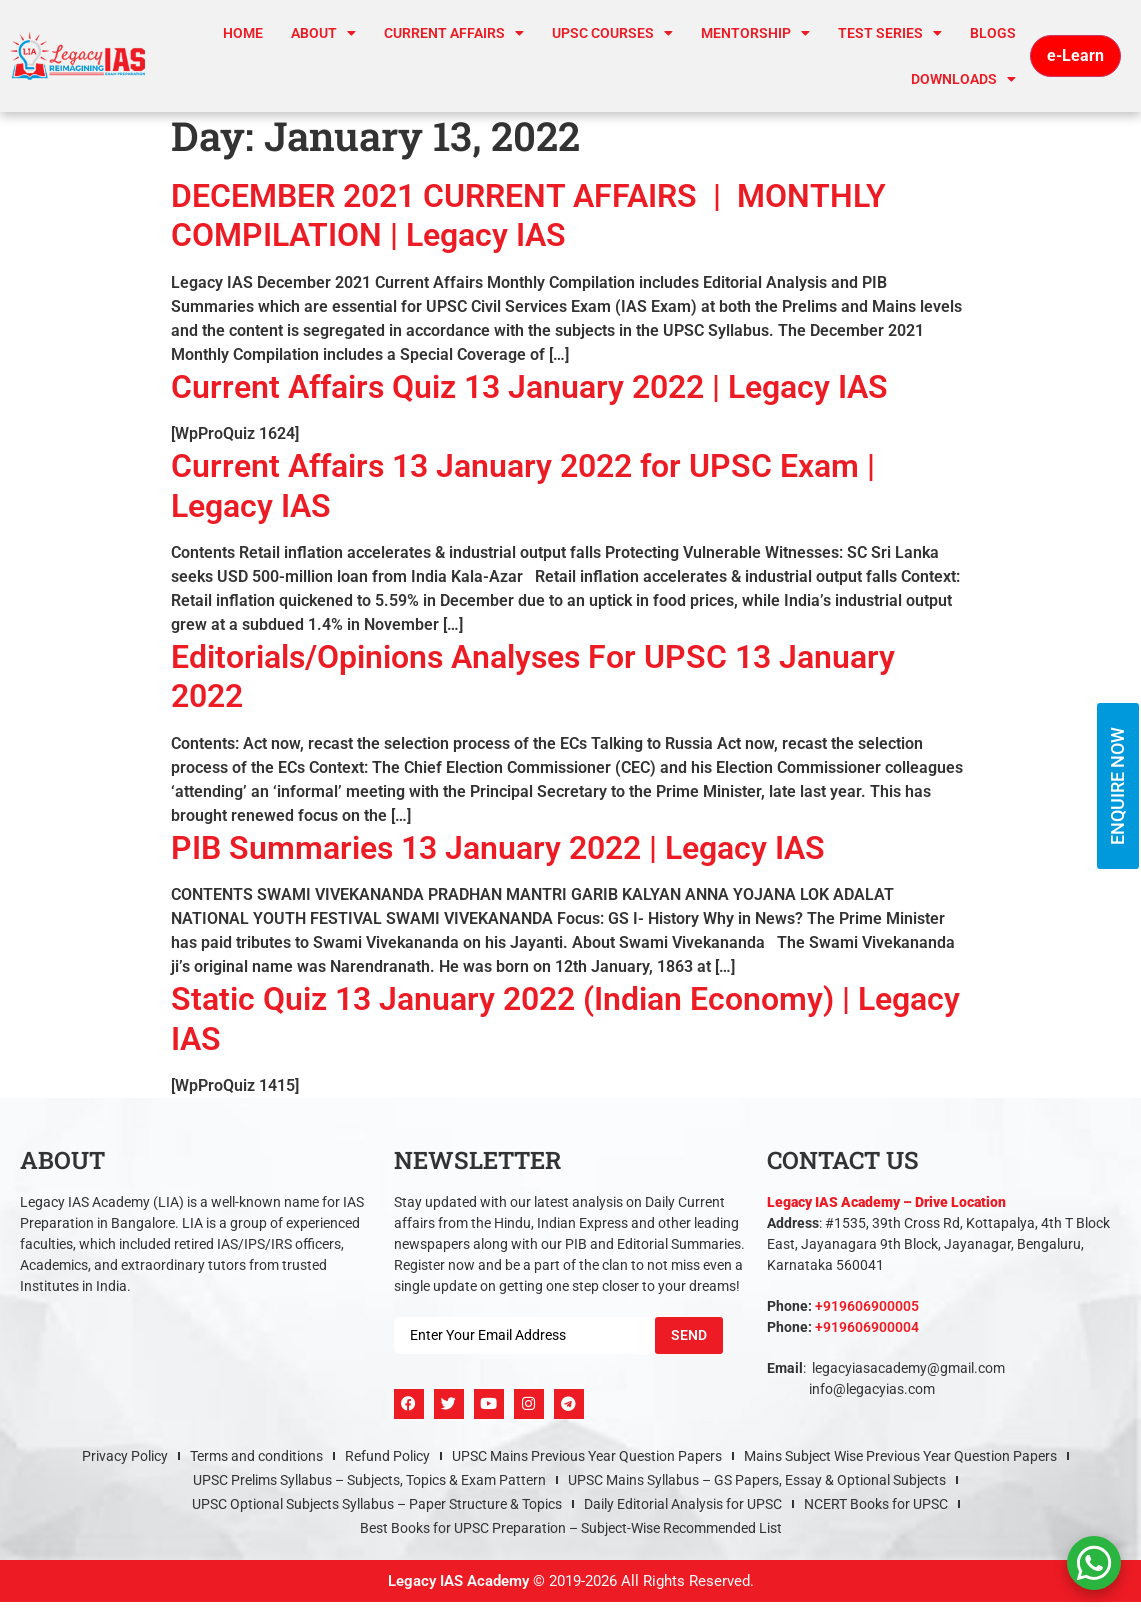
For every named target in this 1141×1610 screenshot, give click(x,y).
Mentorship (755, 33)
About (323, 33)
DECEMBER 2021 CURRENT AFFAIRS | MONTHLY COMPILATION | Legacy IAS (528, 215)
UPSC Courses (612, 33)
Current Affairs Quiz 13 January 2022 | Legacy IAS (529, 387)
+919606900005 (867, 1306)
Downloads (963, 79)
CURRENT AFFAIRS (454, 33)
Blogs (993, 33)
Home (243, 33)
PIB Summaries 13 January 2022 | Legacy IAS (498, 848)
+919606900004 (867, 1327)
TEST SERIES (890, 33)
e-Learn (1075, 55)
